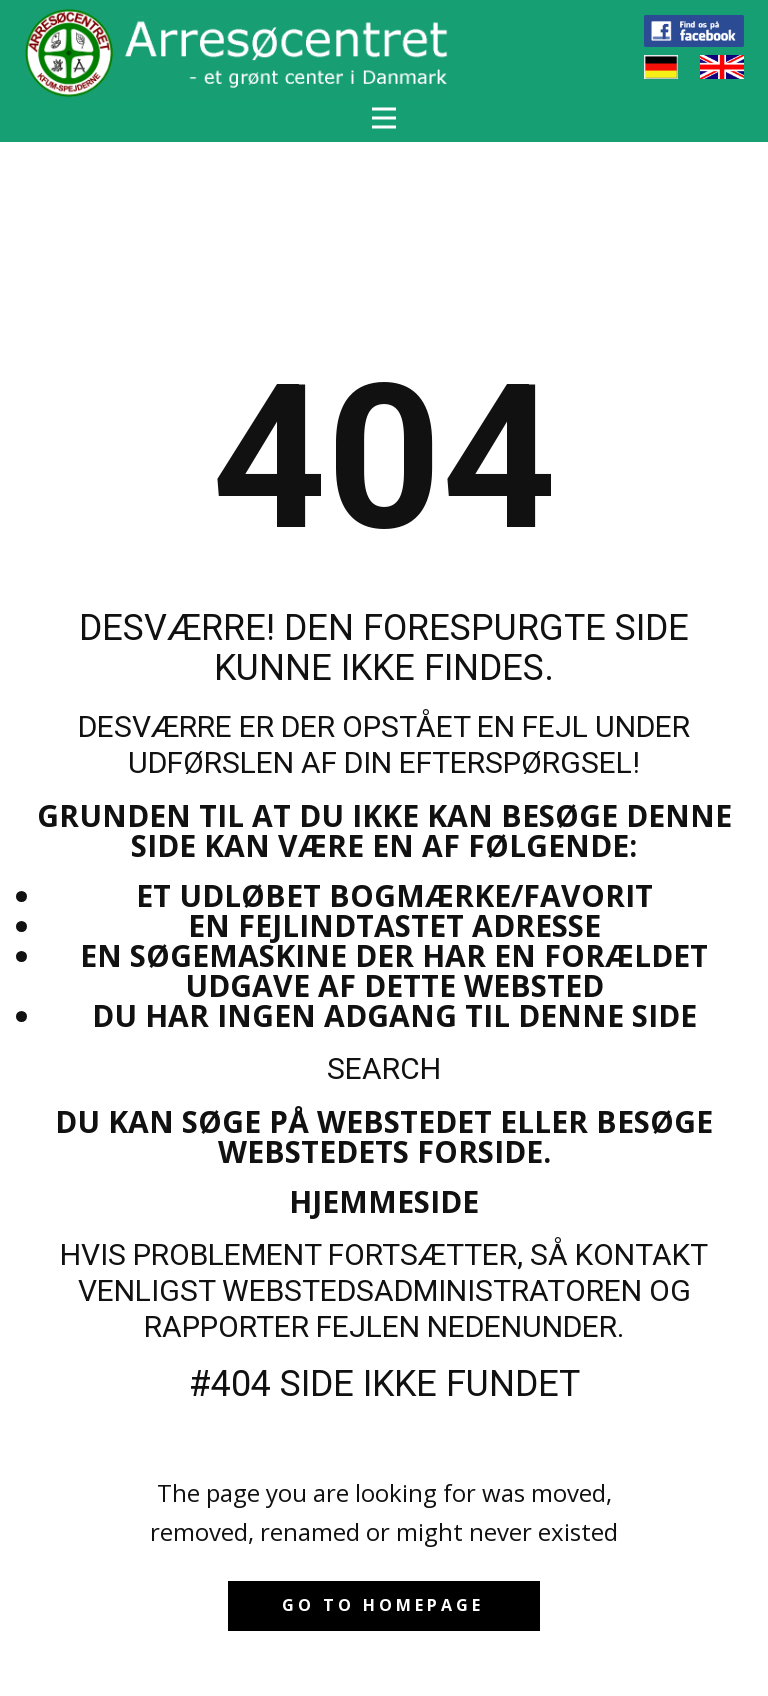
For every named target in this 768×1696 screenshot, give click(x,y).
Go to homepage (383, 1605)
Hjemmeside (384, 1201)
